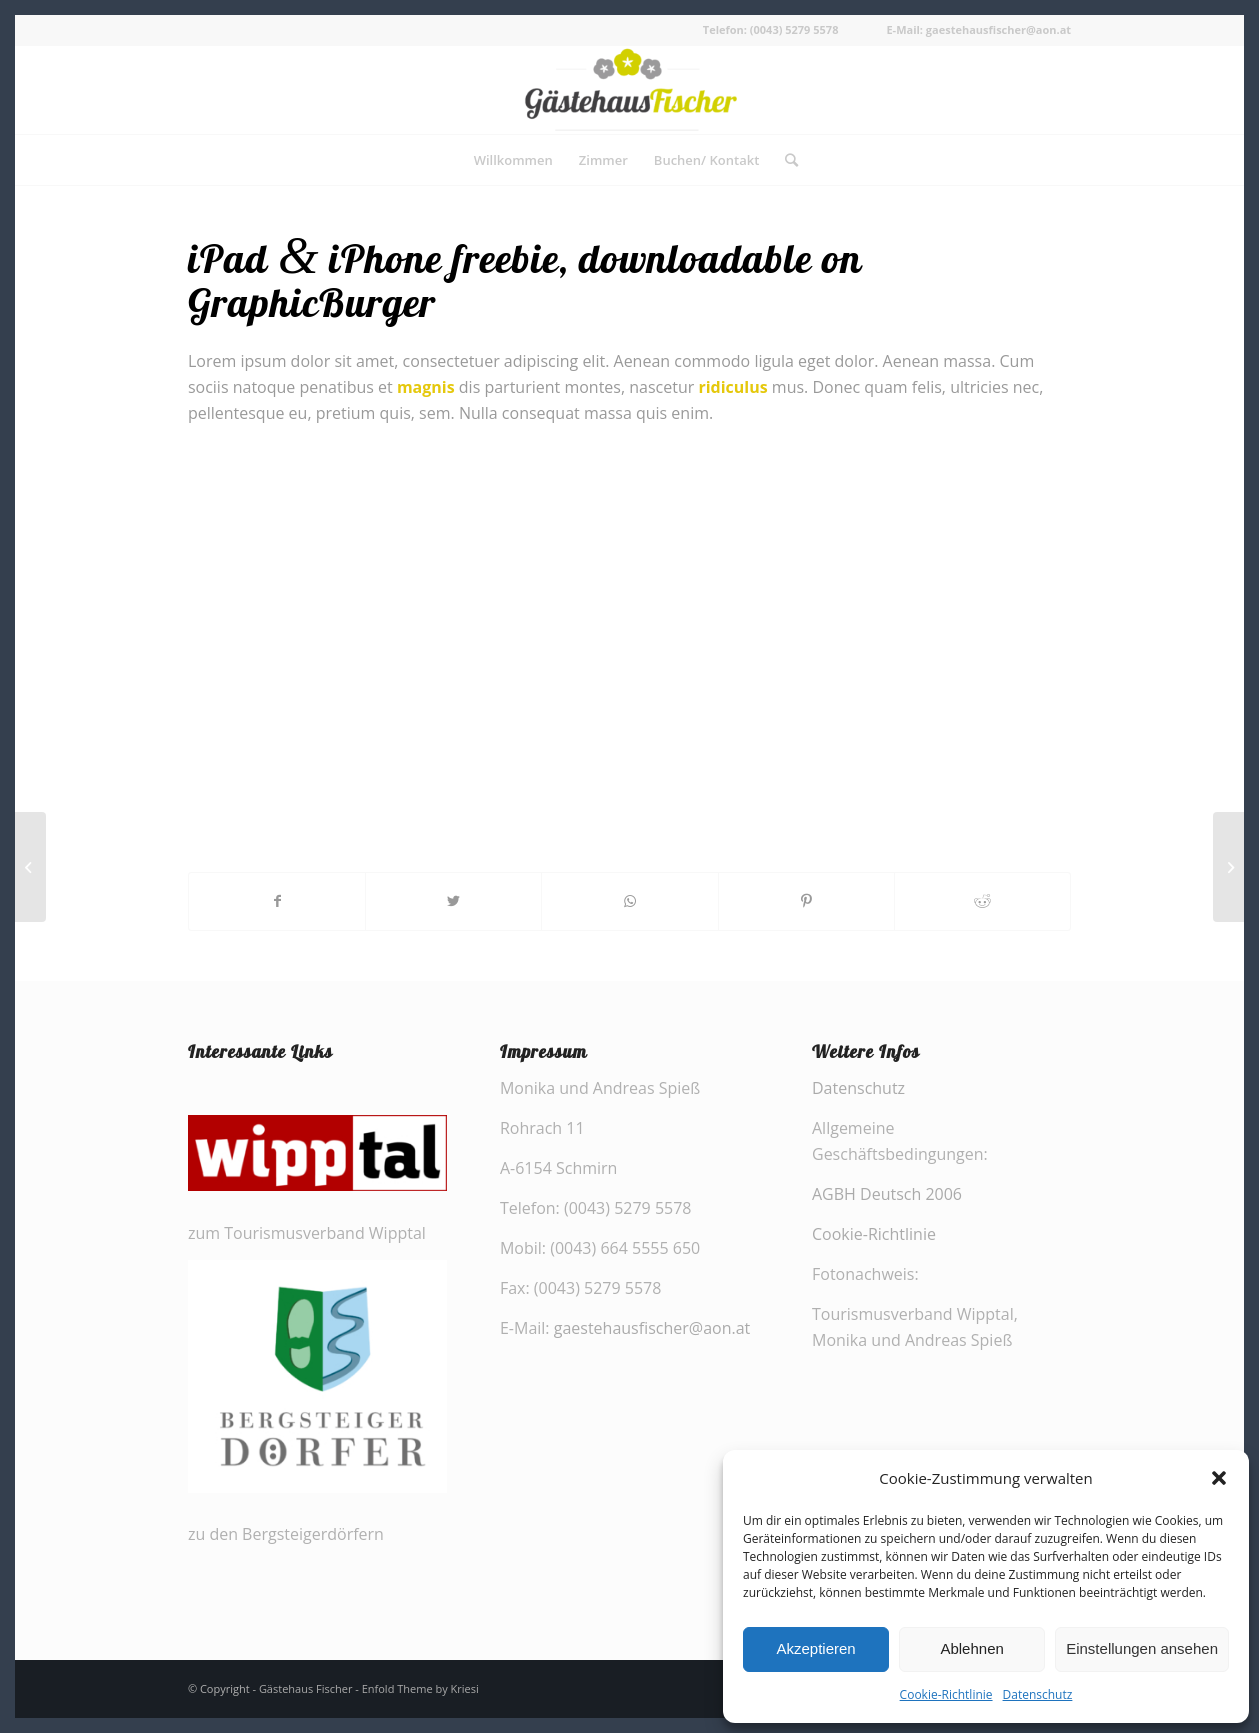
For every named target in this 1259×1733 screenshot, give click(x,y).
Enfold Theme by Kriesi (420, 1688)
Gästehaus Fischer (306, 1688)
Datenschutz (1038, 1694)
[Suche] (785, 160)
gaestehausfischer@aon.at (652, 1328)
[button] (1219, 1478)
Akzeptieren (815, 1648)
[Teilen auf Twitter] (453, 901)
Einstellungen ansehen (1142, 1648)
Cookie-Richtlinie (946, 1694)
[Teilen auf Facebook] (277, 901)
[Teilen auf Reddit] (982, 901)
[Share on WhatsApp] (629, 901)
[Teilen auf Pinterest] (806, 901)
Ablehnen (971, 1648)
